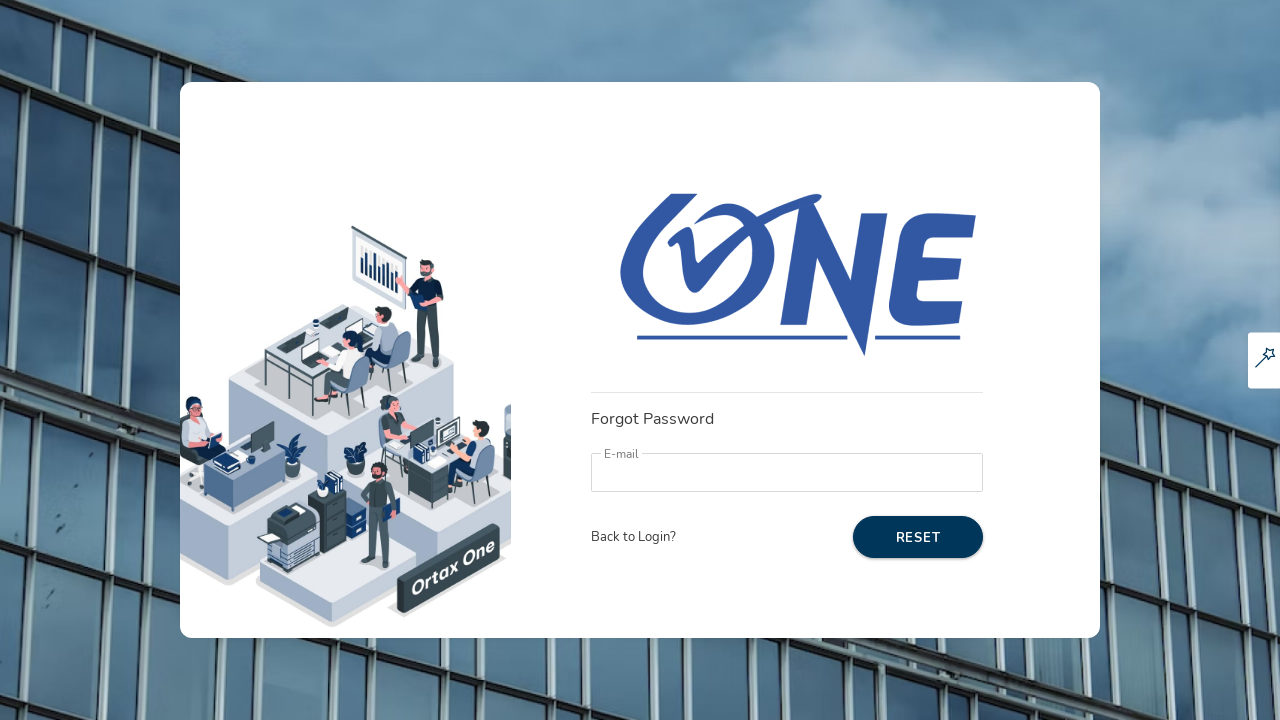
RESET (918, 538)
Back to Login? (633, 537)
